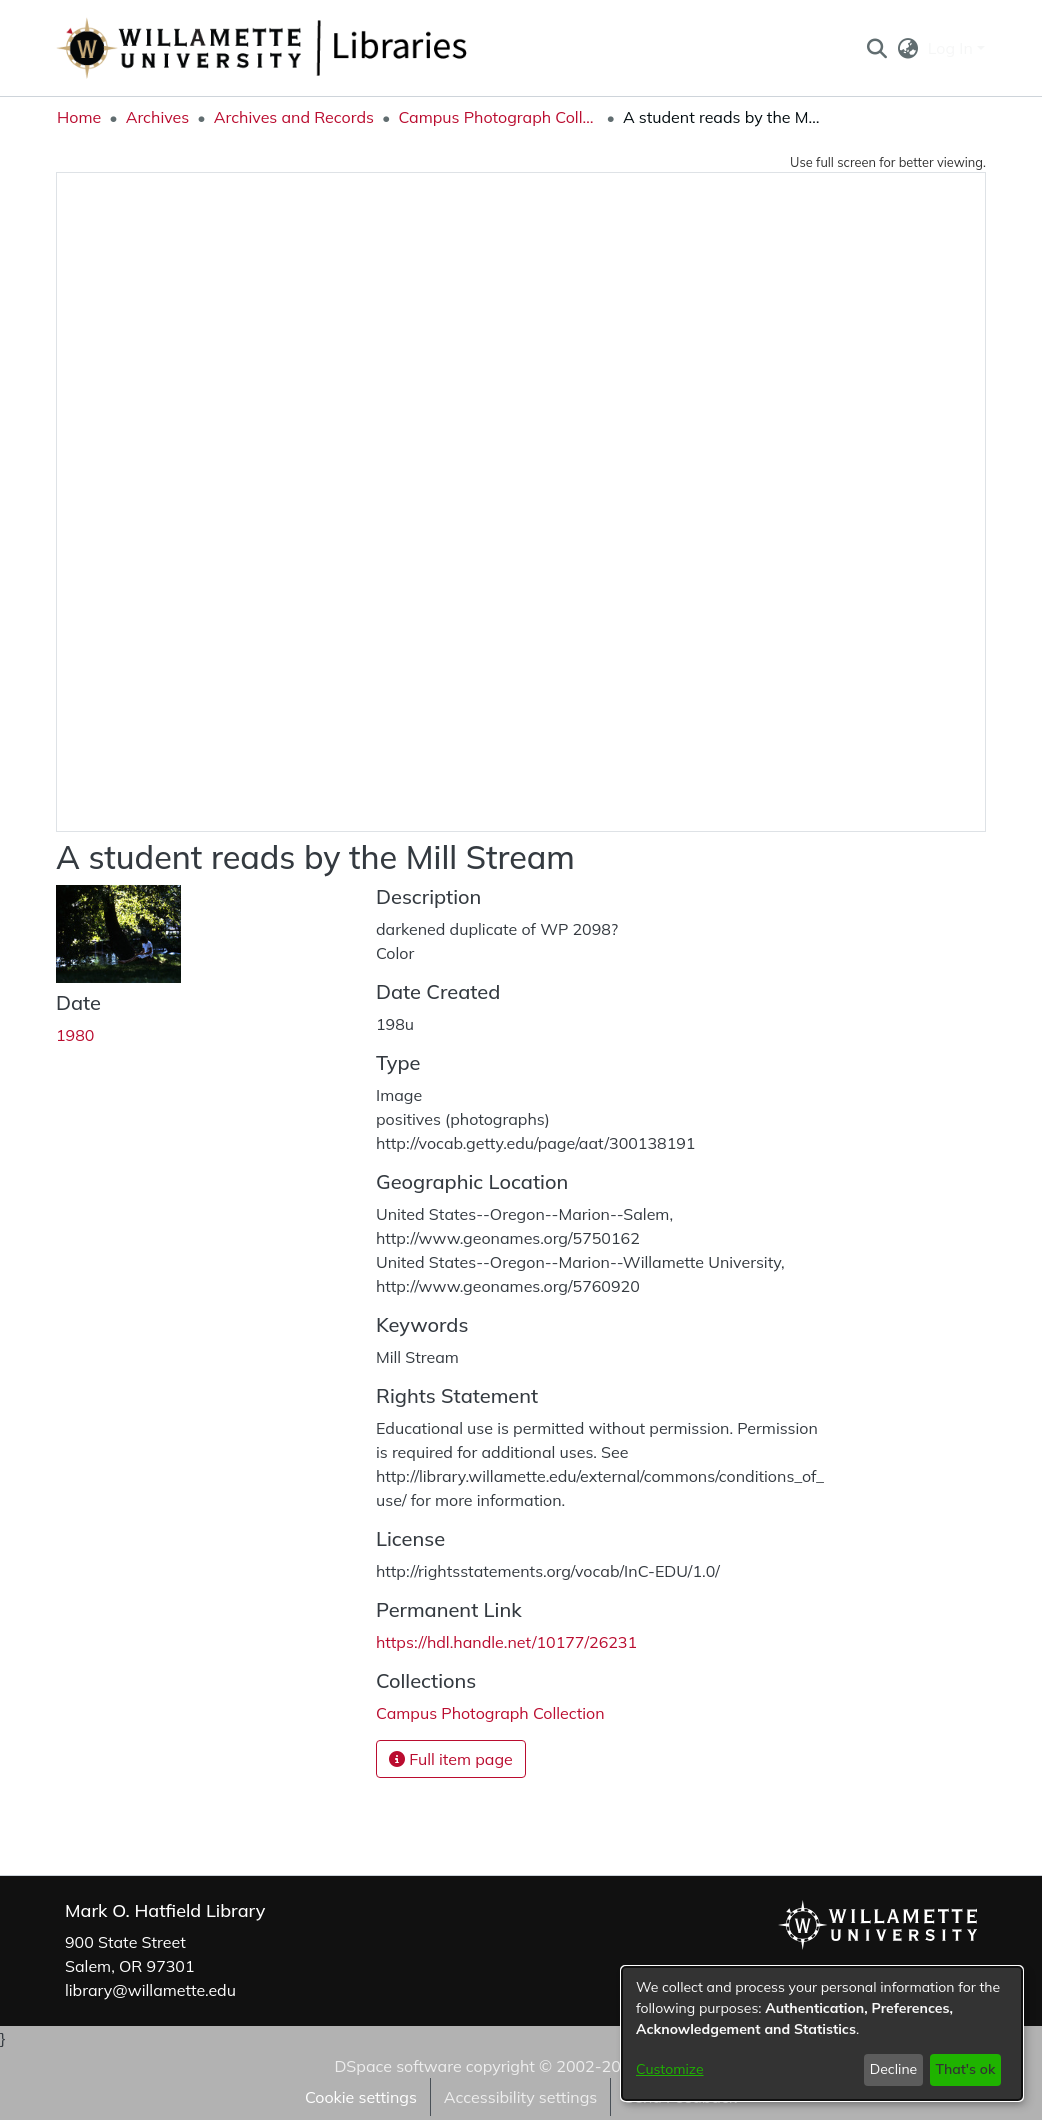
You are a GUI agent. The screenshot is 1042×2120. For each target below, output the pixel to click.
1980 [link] (75, 1035)
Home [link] (79, 117)
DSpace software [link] (397, 2066)
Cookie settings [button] (361, 2097)
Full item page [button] (451, 1759)
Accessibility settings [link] (520, 2097)
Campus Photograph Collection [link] (498, 117)
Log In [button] (952, 48)
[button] (876, 48)
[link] (490, 1713)
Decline (894, 2069)
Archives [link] (158, 117)
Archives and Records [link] (294, 117)
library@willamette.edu (150, 1990)
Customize (670, 2069)
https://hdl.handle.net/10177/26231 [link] (506, 1642)
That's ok (965, 2069)
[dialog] (822, 2033)
